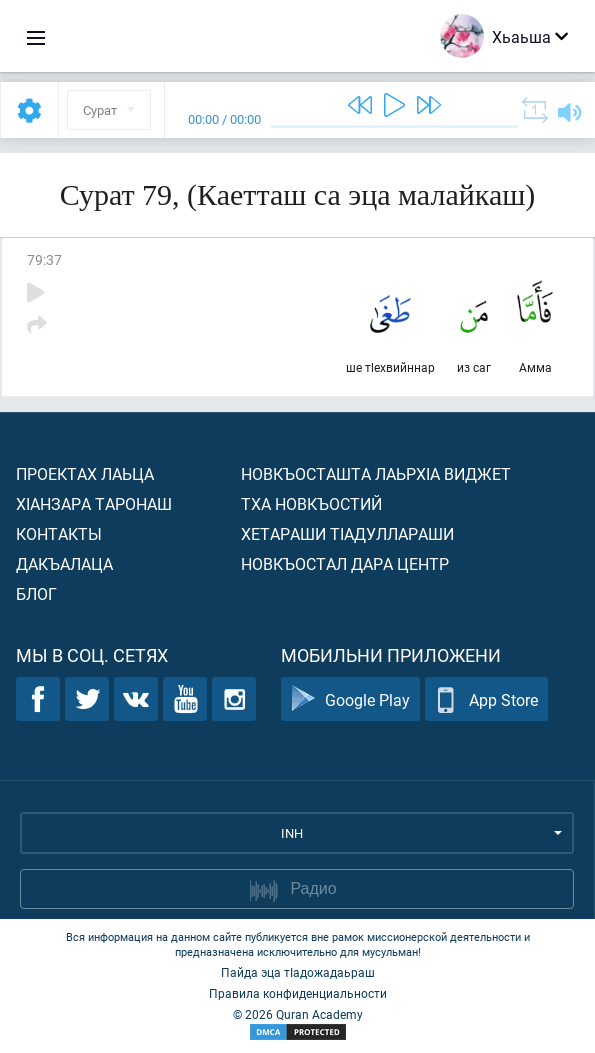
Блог (36, 593)
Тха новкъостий (311, 503)
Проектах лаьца (85, 473)
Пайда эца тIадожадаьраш (298, 972)
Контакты (59, 533)
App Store (486, 699)
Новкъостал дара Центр (345, 563)
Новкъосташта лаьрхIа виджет (376, 473)
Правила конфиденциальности (298, 993)
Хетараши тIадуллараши (347, 533)
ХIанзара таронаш (94, 503)
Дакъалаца (64, 563)
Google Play (350, 699)
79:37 (44, 259)
